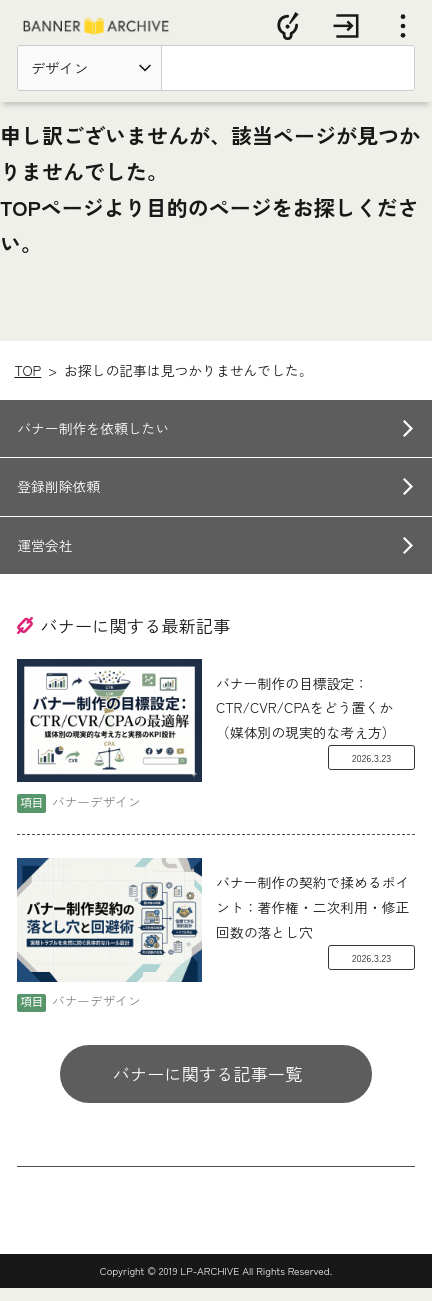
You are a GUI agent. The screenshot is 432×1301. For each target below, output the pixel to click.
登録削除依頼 (58, 499)
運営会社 (44, 558)
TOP (27, 382)
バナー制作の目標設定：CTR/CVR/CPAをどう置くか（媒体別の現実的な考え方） (306, 720)
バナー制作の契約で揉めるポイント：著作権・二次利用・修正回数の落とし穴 (312, 920)
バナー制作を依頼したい (93, 440)
